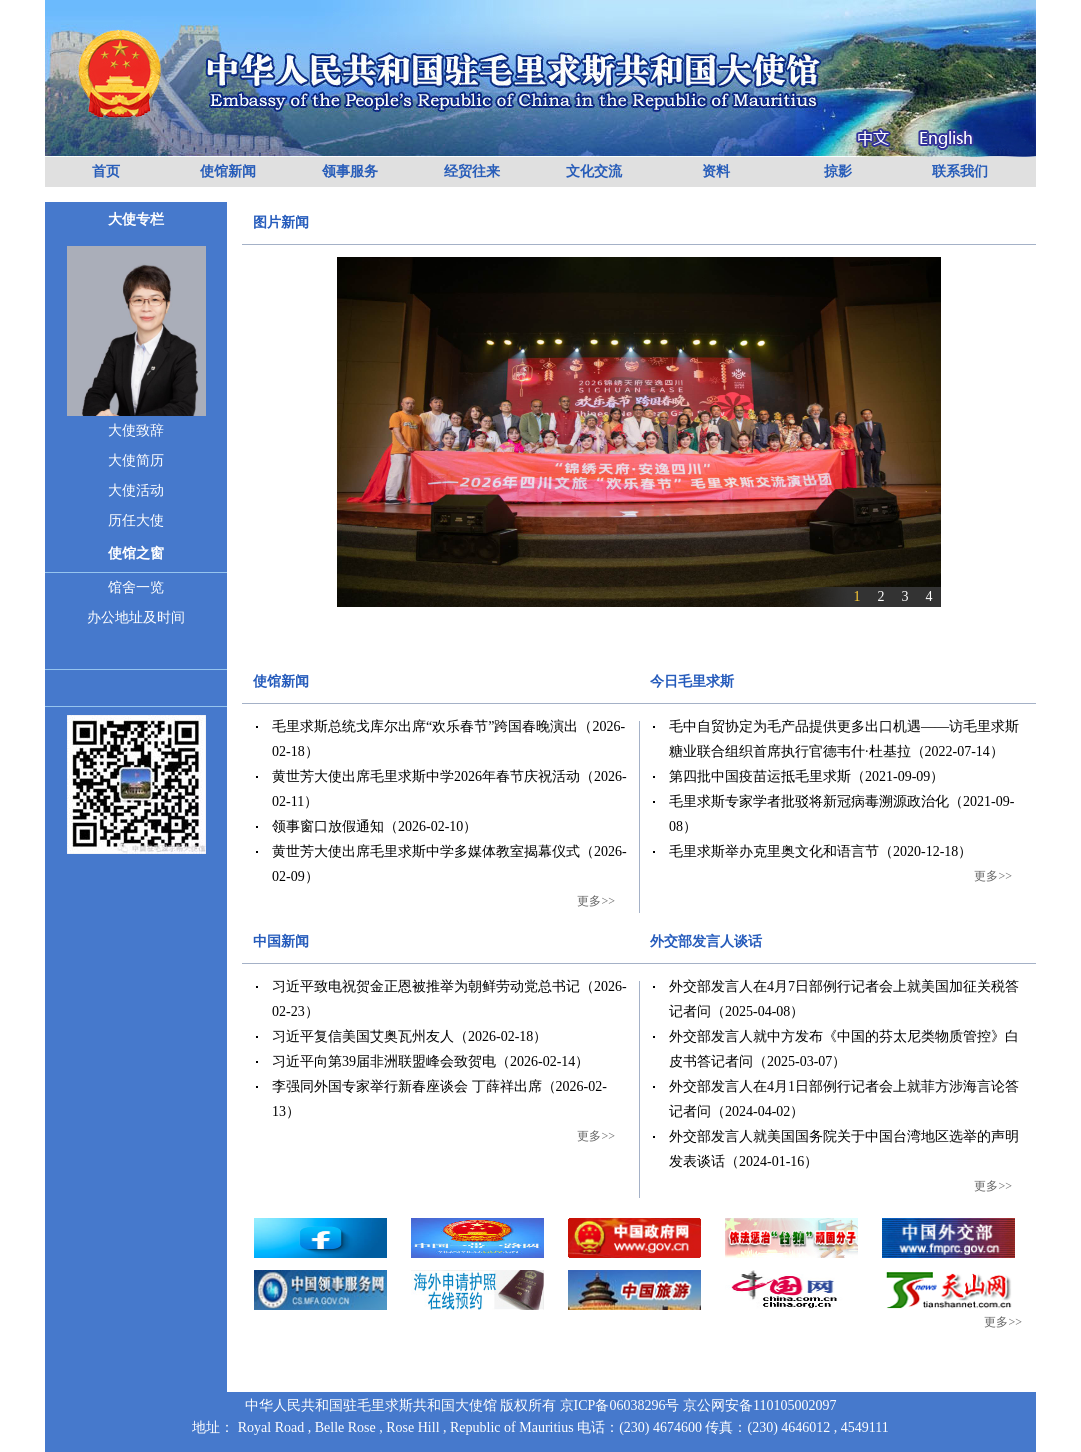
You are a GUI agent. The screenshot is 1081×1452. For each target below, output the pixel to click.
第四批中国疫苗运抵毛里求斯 (760, 776)
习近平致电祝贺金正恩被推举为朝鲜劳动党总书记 (426, 986)
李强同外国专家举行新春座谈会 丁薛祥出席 (407, 1086)
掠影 (838, 171)
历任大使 (136, 520)
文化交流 (594, 171)
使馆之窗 (136, 553)
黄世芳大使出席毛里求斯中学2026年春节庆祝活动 (426, 776)
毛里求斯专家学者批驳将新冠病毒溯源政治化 (809, 801)
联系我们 (960, 171)
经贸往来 (472, 171)
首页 (106, 171)
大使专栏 (136, 219)
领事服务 (350, 171)
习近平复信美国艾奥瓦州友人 (363, 1036)
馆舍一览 (136, 587)
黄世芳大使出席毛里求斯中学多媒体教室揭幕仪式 (426, 851)
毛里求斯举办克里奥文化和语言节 (774, 851)
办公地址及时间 (136, 617)
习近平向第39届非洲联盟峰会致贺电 (384, 1061)
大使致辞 (136, 430)
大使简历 (136, 460)
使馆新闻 (228, 171)
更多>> (596, 901)
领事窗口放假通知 (328, 826)
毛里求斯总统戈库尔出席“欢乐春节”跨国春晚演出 (425, 726)
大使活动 (136, 490)
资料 (716, 171)
